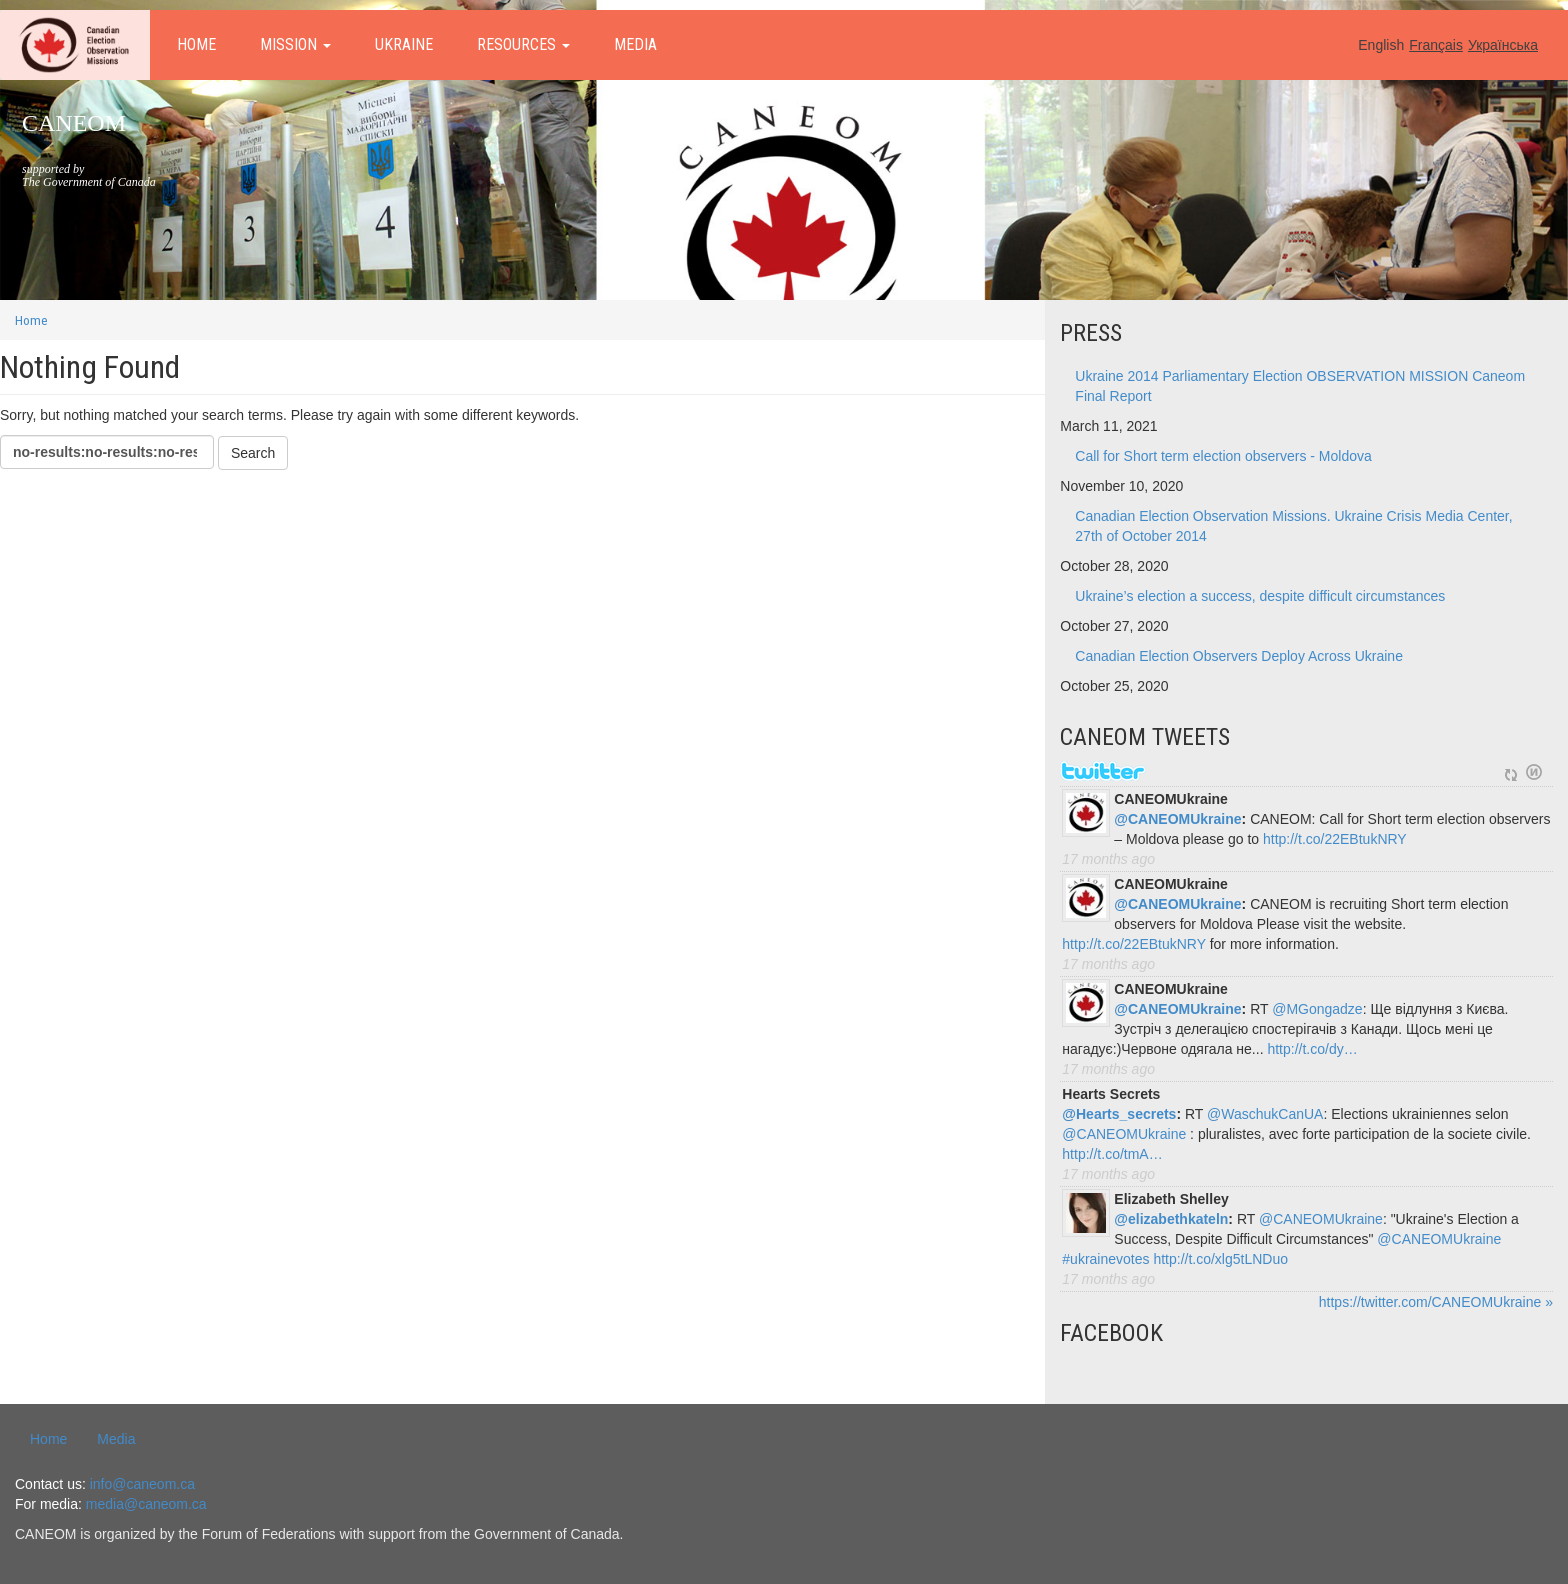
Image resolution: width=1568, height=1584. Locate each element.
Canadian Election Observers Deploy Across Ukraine (1239, 656)
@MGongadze (1317, 1009)
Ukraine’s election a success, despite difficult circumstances (1260, 596)
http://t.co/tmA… (1112, 1154)
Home (196, 44)
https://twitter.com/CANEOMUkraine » (1436, 1302)
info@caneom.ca (142, 1484)
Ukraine (404, 44)
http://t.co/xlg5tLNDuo (1220, 1259)
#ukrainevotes (1105, 1259)
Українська (1503, 45)
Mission (295, 44)
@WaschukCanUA (1265, 1114)
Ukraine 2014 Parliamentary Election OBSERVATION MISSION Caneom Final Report (1300, 386)
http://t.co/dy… (1312, 1049)
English (1381, 45)
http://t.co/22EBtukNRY (1335, 839)
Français (1436, 45)
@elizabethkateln (1171, 1219)
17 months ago (1108, 859)
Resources (523, 44)
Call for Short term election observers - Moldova (1223, 456)
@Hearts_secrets (1119, 1114)
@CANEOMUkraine (1177, 819)
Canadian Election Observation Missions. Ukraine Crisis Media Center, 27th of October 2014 (1293, 526)
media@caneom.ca (146, 1504)
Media (635, 44)
